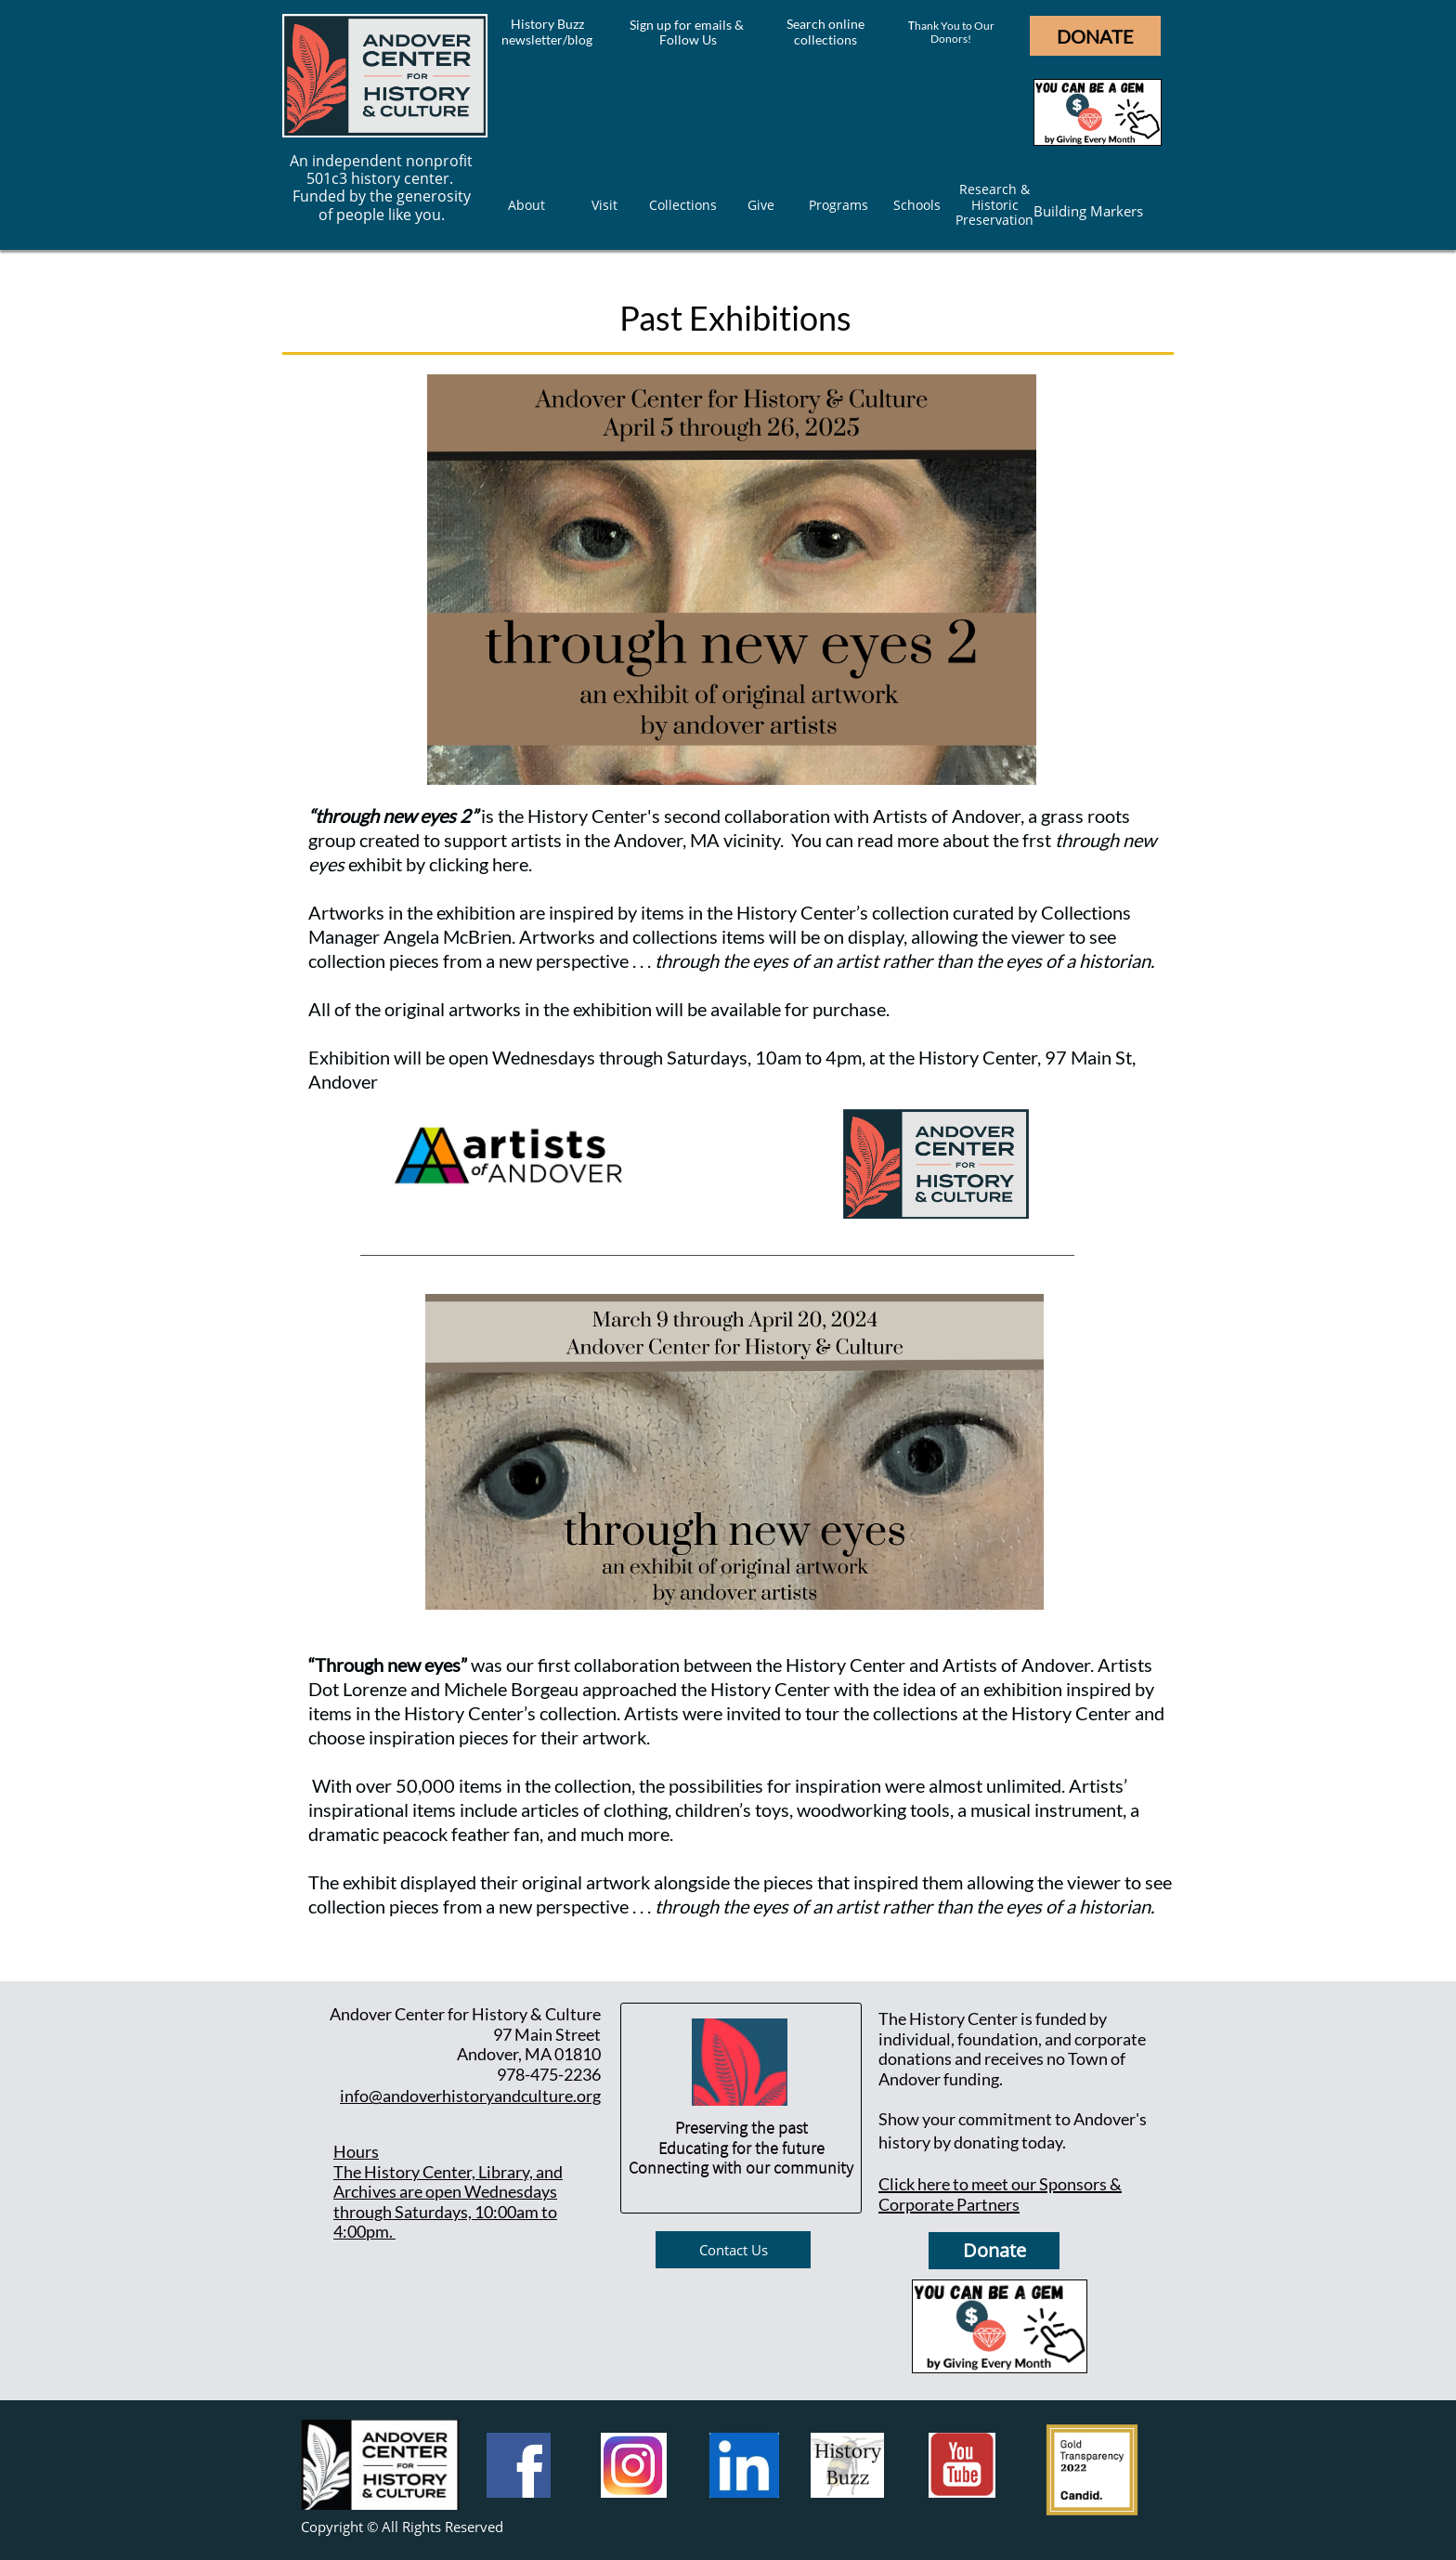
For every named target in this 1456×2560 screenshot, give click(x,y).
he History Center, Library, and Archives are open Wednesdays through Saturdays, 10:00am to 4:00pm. (448, 2202)
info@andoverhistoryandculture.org (470, 2095)
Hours (356, 2151)
